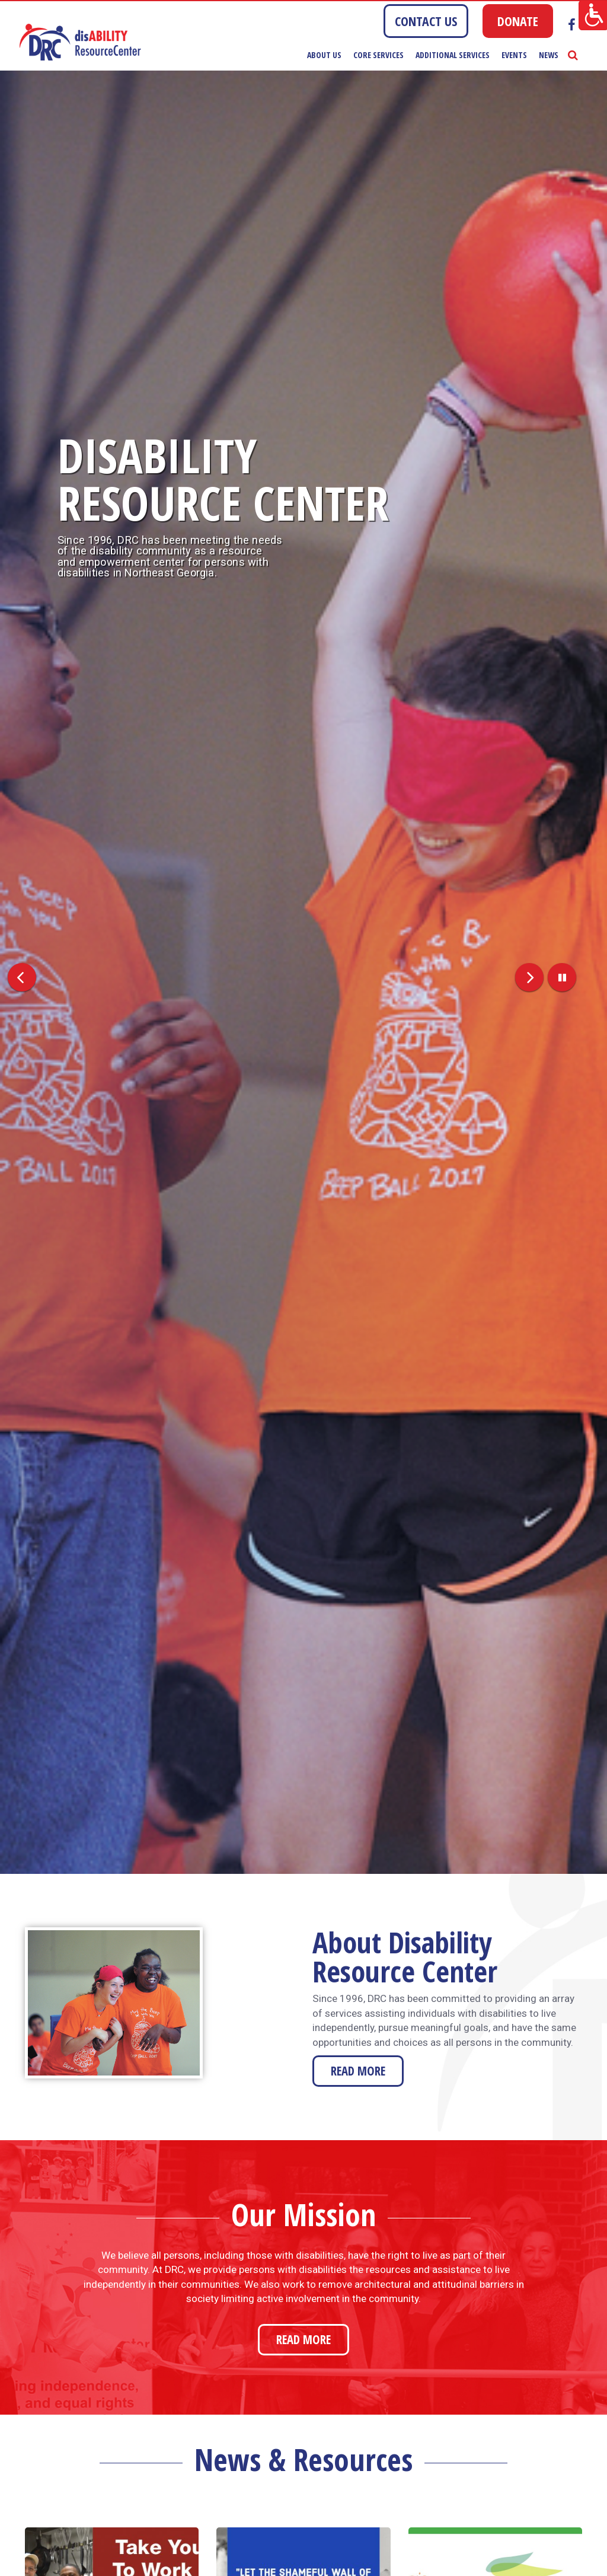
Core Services (378, 54)
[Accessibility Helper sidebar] (593, 14)
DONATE (517, 21)
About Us (324, 54)
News (548, 54)
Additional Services (453, 54)
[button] (16, 972)
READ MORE (358, 2070)
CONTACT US (426, 21)
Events (514, 54)
